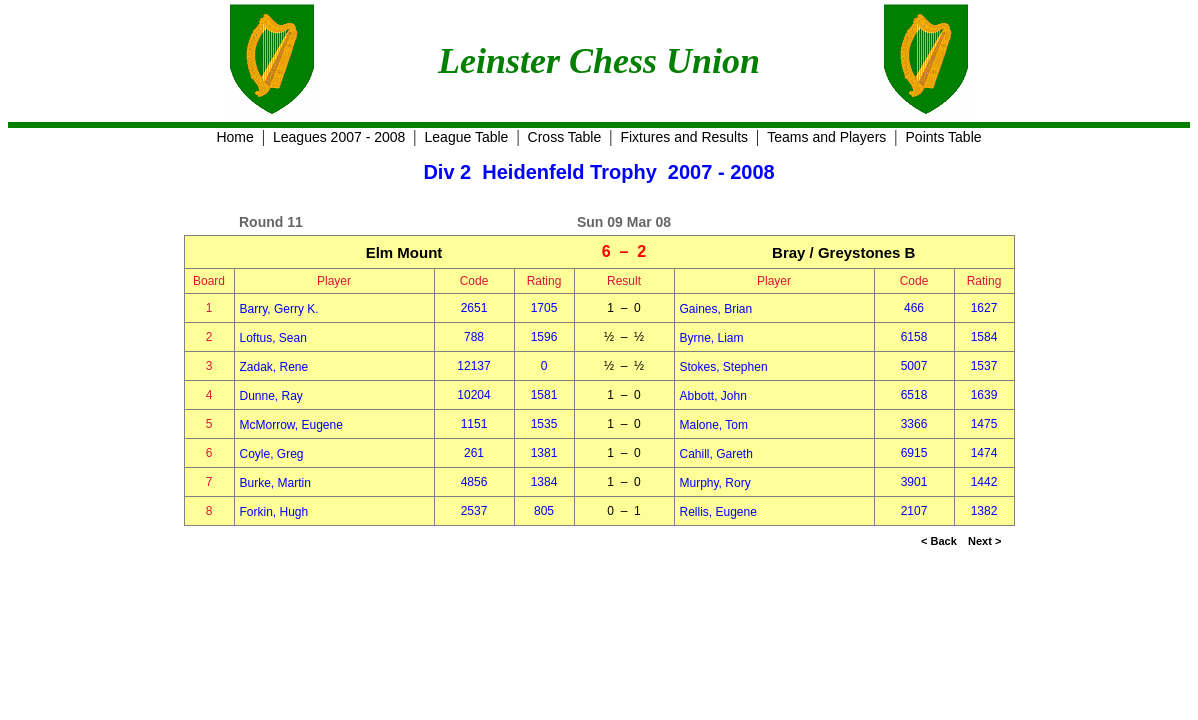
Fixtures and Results (684, 137)
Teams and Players (826, 137)
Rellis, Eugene (718, 512)
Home (234, 137)
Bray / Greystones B (843, 252)
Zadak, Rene (274, 367)
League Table (467, 137)
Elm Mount (404, 252)
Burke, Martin (275, 483)
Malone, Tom (714, 425)
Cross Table (565, 137)
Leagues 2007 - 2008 (339, 137)
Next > (984, 541)
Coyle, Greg (272, 454)
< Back (939, 541)
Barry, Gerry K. (279, 309)
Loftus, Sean (273, 338)
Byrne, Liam (712, 338)
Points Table (944, 137)
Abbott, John (713, 396)
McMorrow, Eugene (291, 425)
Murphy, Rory (715, 483)
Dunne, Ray (271, 396)
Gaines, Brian (716, 309)
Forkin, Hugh (274, 512)
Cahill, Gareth (716, 454)
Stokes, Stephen (724, 367)
